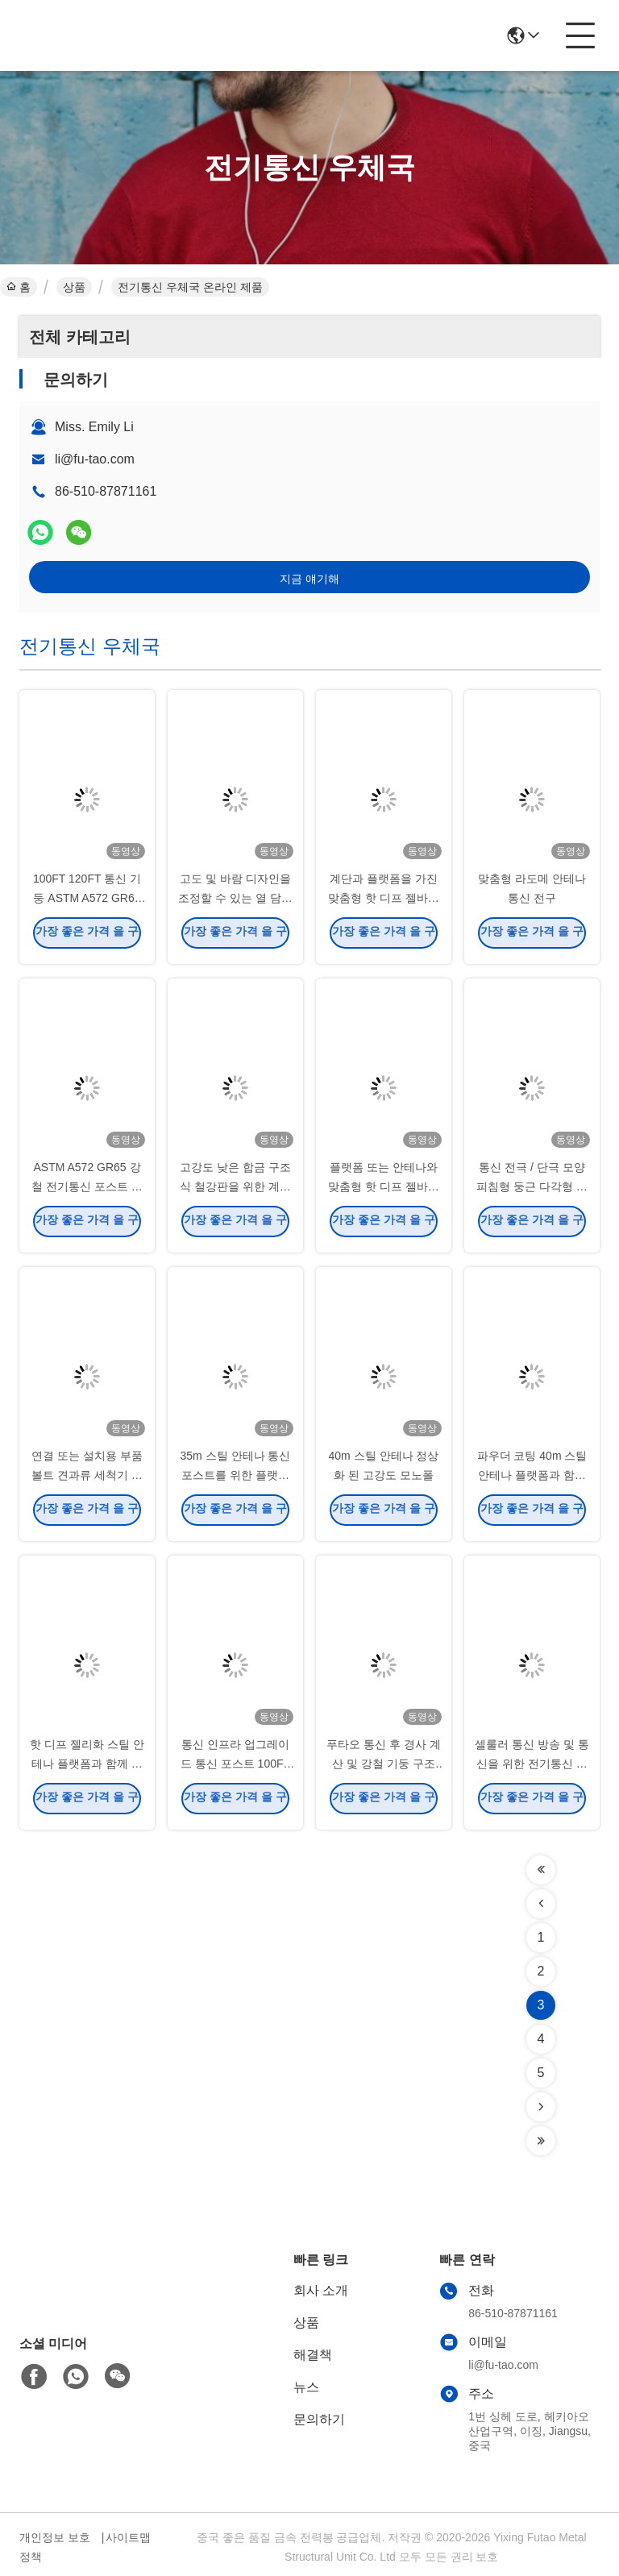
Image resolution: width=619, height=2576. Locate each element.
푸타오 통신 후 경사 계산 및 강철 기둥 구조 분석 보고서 (383, 1768)
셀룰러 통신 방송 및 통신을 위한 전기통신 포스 (532, 1768)
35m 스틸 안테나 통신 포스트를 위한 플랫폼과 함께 (236, 1480)
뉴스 (306, 2387)
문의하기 (319, 2419)
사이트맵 (128, 2537)
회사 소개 (320, 2290)
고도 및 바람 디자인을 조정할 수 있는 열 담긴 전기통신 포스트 (235, 903)
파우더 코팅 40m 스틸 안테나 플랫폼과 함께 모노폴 (532, 1480)
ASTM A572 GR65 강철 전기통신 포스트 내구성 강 (87, 1191)
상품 (74, 286)
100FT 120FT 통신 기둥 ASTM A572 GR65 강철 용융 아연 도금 (87, 903)
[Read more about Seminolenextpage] (540, 1869)
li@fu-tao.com (95, 459)
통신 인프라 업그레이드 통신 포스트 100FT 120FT (235, 1768)
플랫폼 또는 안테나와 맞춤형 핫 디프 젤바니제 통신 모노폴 (383, 1191)
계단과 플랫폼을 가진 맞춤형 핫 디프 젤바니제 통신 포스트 (383, 903)
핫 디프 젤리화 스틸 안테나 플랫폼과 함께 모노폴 (87, 1768)
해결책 (312, 2355)
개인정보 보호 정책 (54, 2547)
